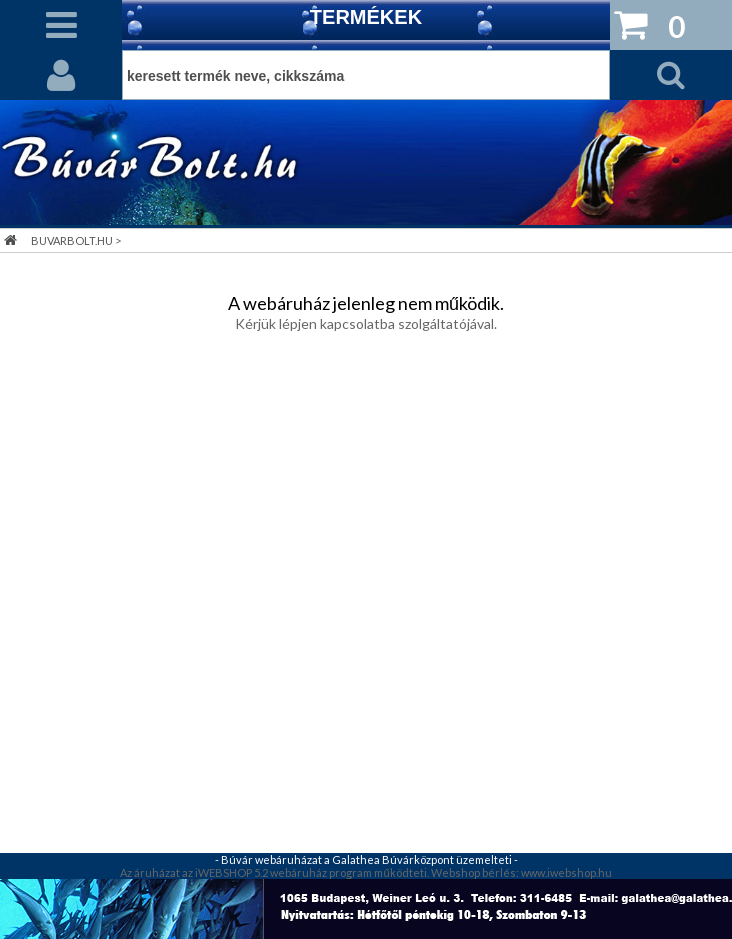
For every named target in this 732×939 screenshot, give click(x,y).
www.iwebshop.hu (566, 872)
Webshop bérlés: (476, 872)
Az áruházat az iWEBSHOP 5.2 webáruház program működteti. (275, 872)
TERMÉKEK (366, 17)
